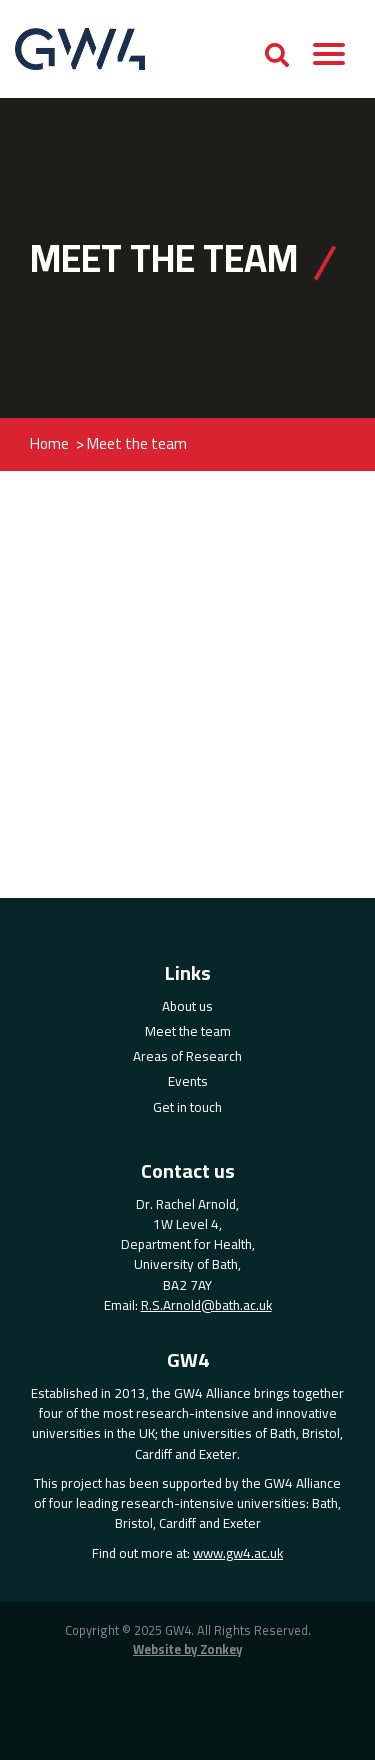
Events (188, 1081)
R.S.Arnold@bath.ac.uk (206, 1305)
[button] (329, 58)
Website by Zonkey (187, 1650)
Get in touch (187, 1107)
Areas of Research (187, 1056)
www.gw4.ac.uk (238, 1553)
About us (187, 1006)
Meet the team (188, 1031)
